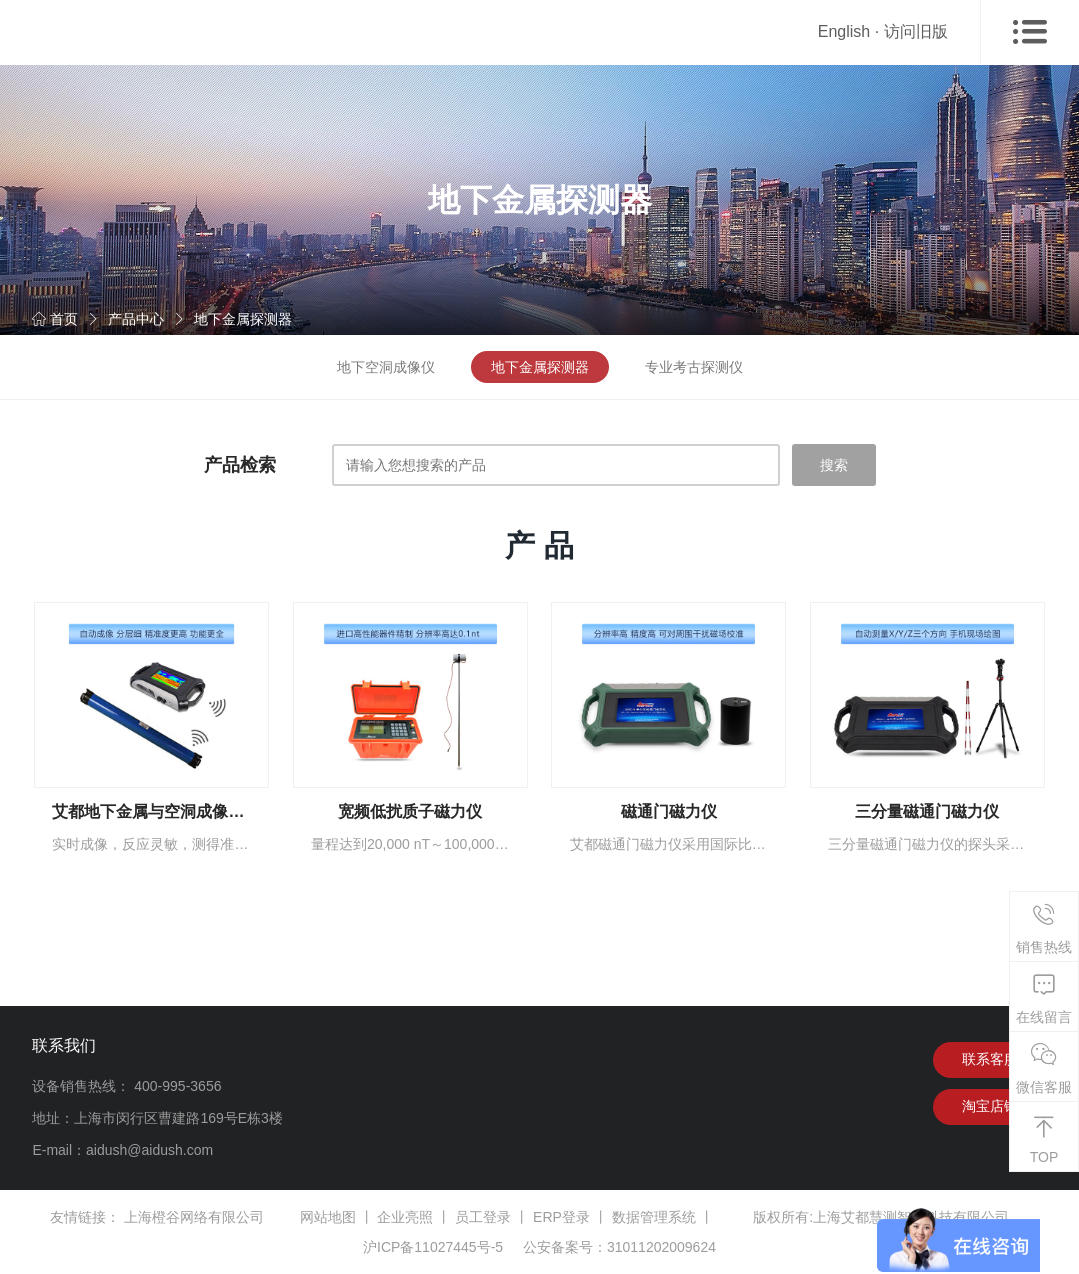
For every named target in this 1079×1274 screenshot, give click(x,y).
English (844, 31)
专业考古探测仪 (694, 367)
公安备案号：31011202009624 (619, 1247)
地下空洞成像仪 (386, 367)
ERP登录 (561, 1217)
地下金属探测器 (243, 319)
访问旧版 (916, 31)
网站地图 (328, 1217)
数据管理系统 (654, 1217)
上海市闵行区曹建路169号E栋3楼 (178, 1118)
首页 (55, 319)
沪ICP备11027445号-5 (433, 1247)
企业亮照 (405, 1217)
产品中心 (136, 319)
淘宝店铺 (990, 1108)
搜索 (834, 465)
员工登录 (483, 1217)
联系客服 (990, 1060)
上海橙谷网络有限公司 (194, 1217)
